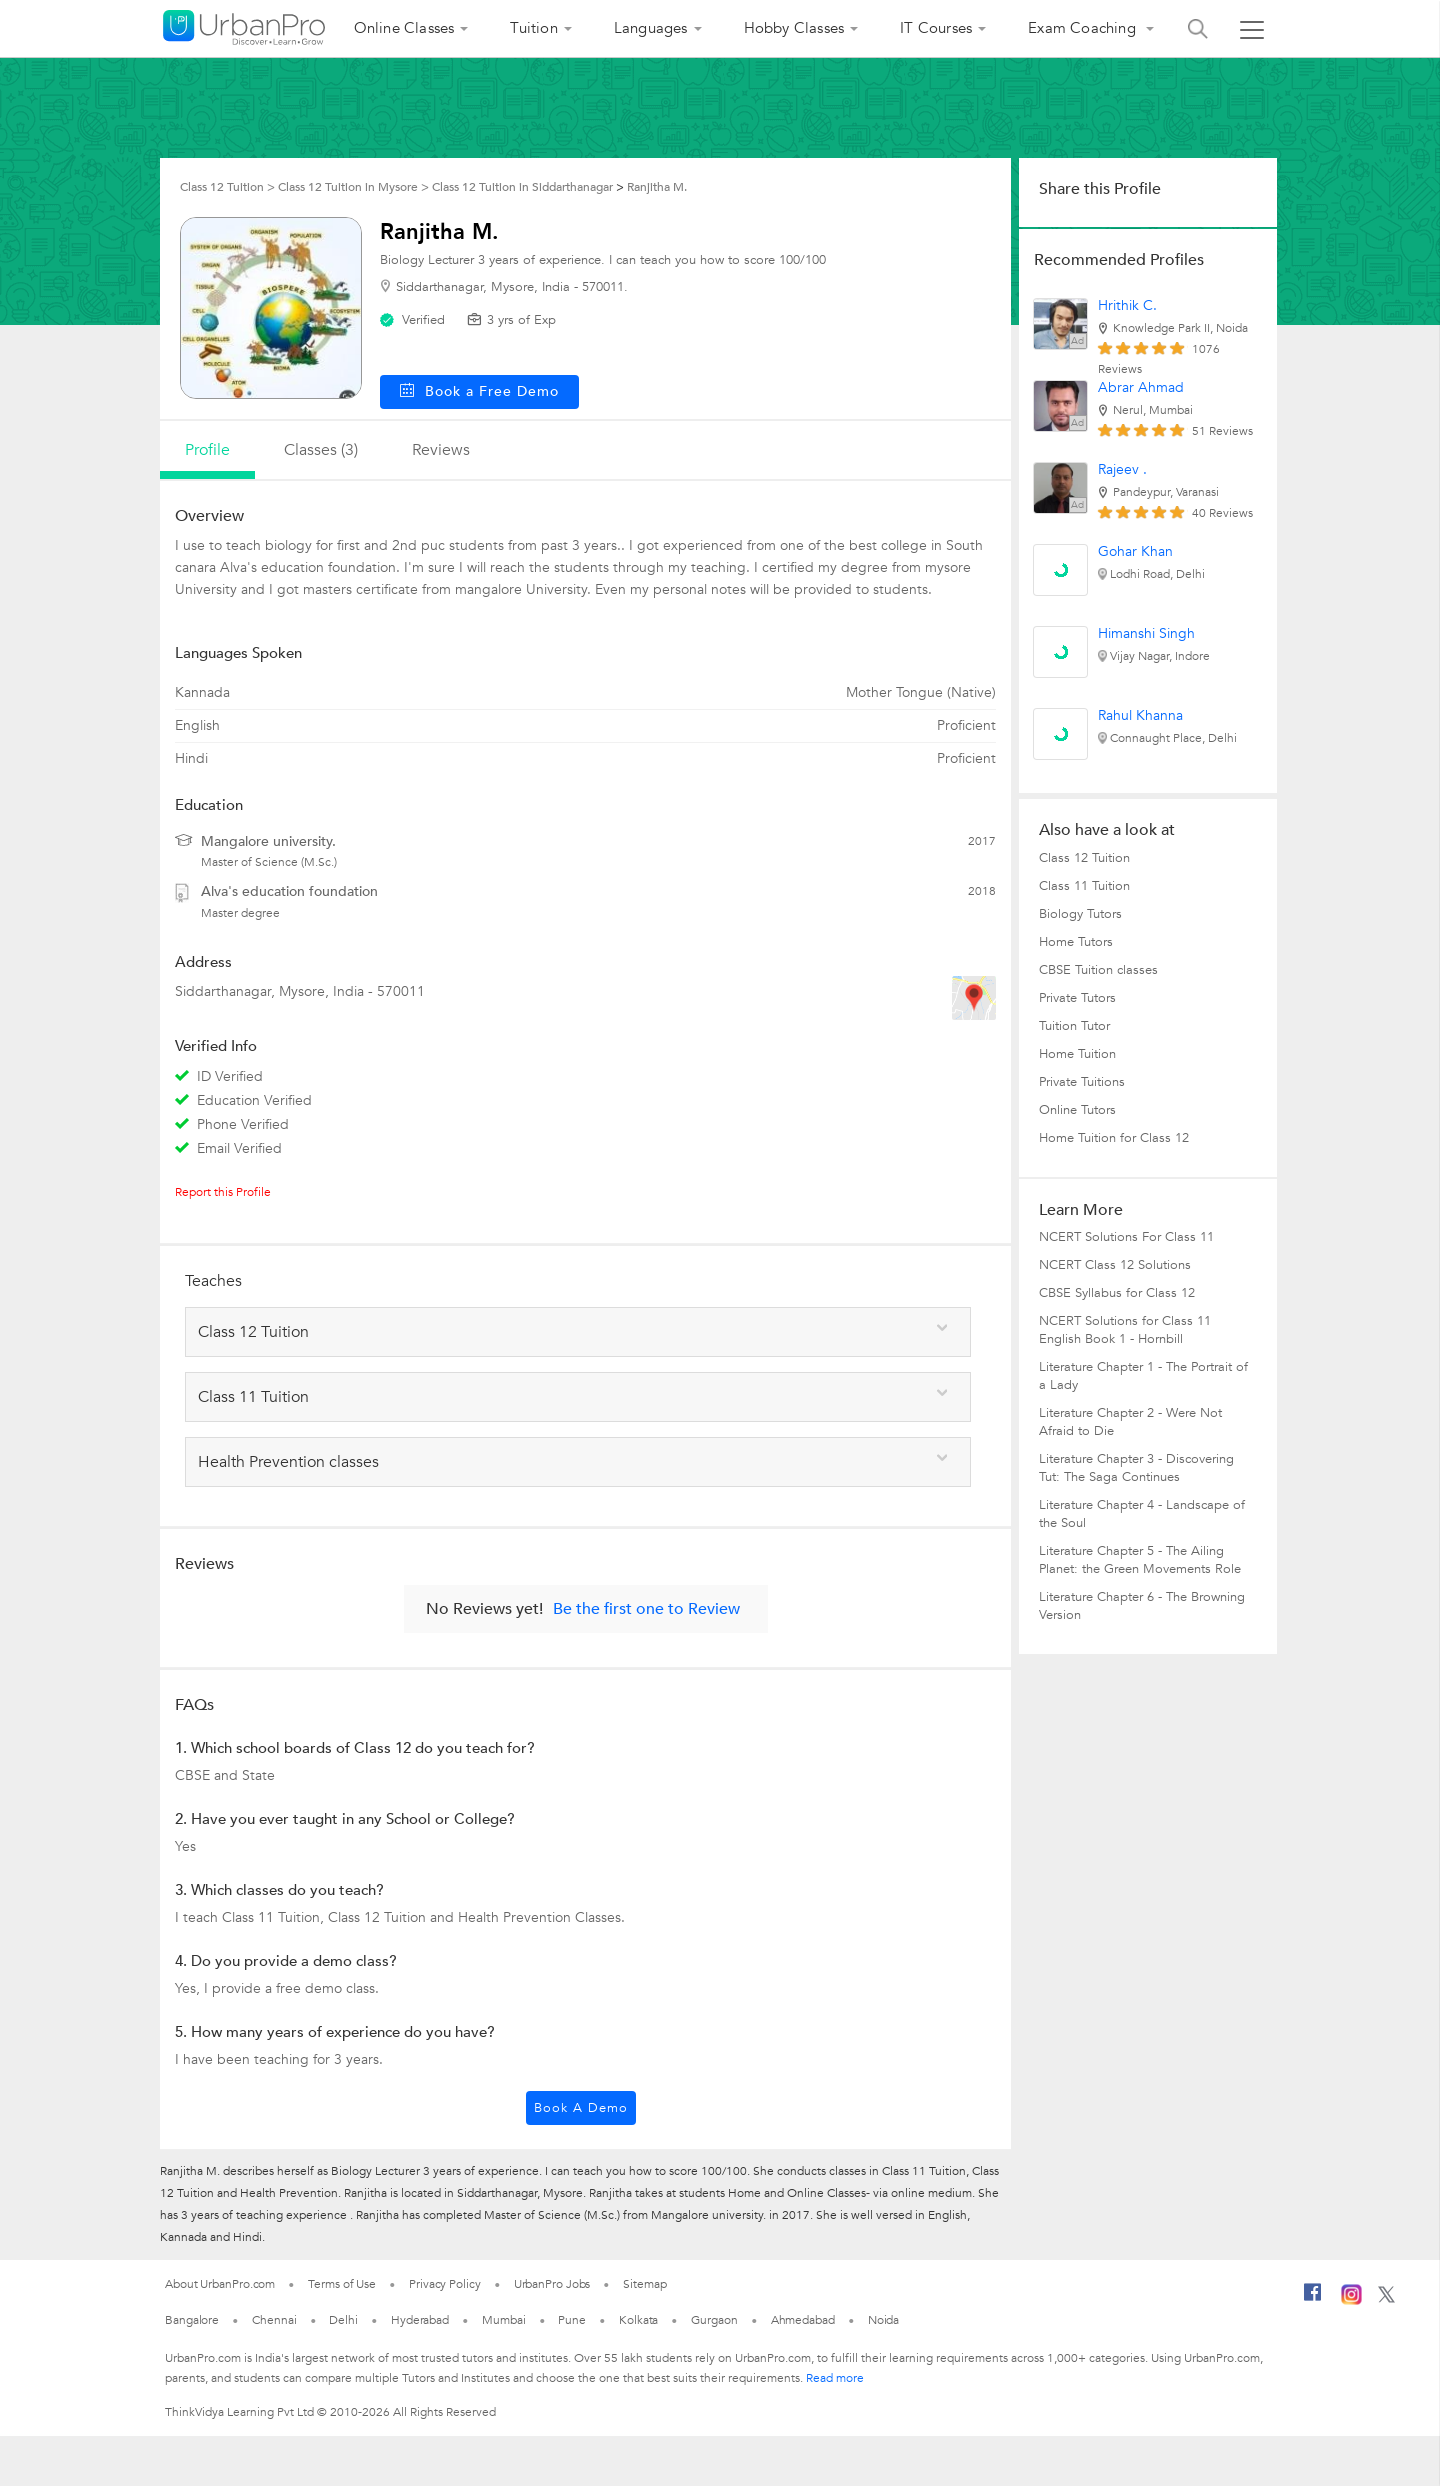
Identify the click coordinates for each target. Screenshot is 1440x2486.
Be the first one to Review (646, 1609)
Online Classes (404, 28)
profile (207, 450)
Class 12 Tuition (1084, 858)
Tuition (533, 28)
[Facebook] (1313, 2300)
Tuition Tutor (1074, 1026)
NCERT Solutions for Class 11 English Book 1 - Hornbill (1125, 1330)
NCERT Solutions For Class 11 (1126, 1237)
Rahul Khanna (1140, 715)
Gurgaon (714, 2320)
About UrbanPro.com (220, 2284)
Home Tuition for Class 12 (1114, 1138)
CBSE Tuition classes (1098, 970)
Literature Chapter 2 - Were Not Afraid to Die (1130, 1422)
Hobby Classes (794, 28)
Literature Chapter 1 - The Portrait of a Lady (1143, 1376)
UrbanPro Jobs (552, 2284)
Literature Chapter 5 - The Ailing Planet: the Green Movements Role (1140, 1560)
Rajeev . (1122, 469)
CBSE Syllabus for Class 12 (1117, 1293)
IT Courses (936, 28)
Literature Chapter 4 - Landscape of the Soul (1142, 1514)
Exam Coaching (1084, 28)
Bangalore (192, 2320)
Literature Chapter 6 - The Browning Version (1142, 1606)
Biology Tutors (1080, 914)
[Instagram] (1351, 2301)
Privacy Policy (445, 2284)
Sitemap (644, 2284)
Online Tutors (1077, 1110)
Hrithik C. (1127, 305)
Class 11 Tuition (1084, 886)
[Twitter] (1386, 2299)
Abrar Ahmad (1141, 387)
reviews (441, 450)
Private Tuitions (1082, 1082)
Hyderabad (420, 2320)
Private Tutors (1077, 998)
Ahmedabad (803, 2320)
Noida (884, 2320)
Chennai (274, 2320)
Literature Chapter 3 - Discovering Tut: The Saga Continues (1136, 1468)
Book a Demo (581, 2108)
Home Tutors (1076, 942)
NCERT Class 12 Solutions (1115, 1265)
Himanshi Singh (1146, 633)
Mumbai (503, 2320)
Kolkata (638, 2320)
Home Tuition (1077, 1054)
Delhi (343, 2320)
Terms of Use (342, 2284)
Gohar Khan (1135, 551)
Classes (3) (321, 450)
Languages (651, 28)
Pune (572, 2320)
